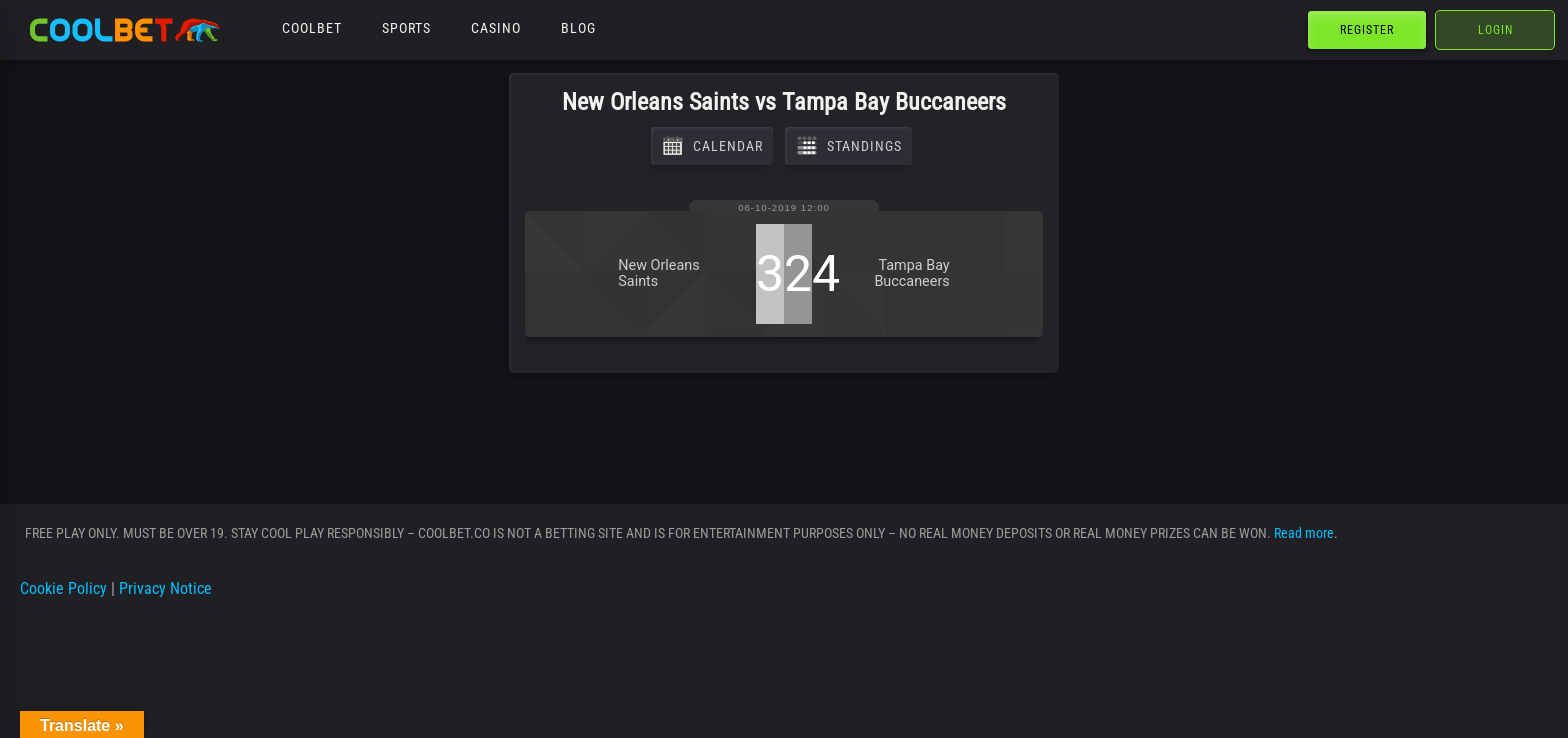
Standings (848, 146)
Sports (406, 28)
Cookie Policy (63, 588)
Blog (578, 28)
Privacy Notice (165, 588)
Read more (1304, 533)
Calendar (712, 146)
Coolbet (312, 28)
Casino (496, 28)
